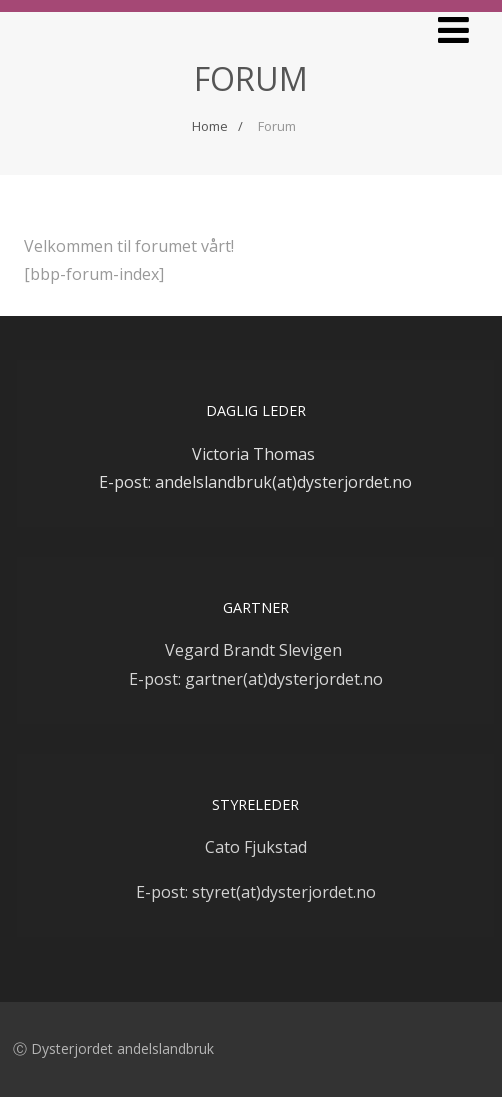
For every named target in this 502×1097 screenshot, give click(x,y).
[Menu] (453, 29)
